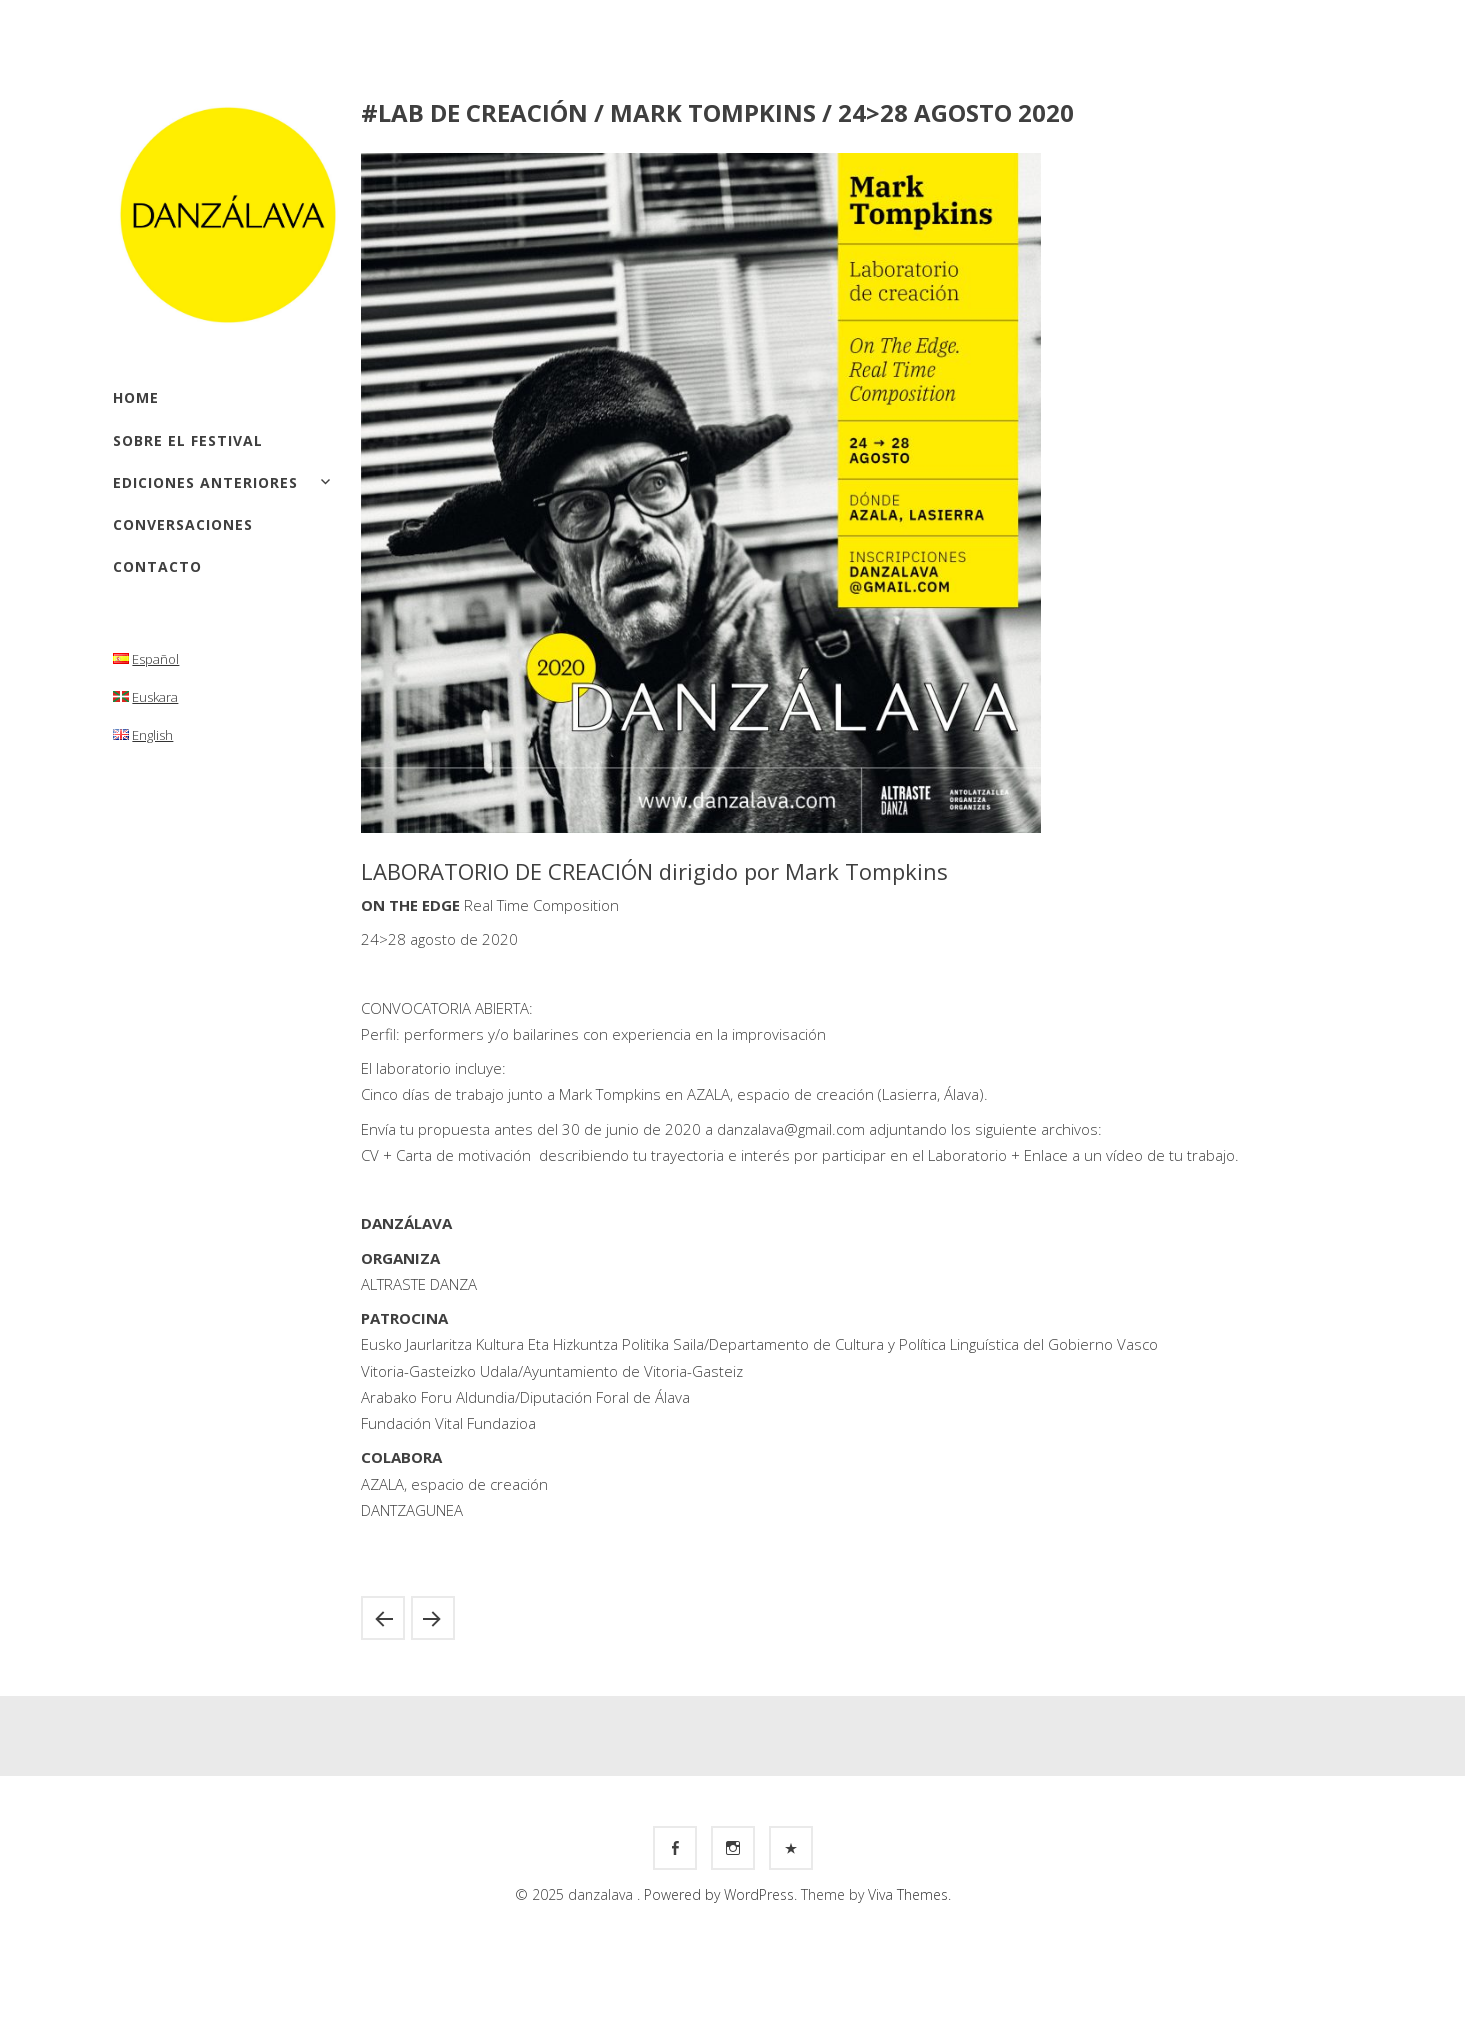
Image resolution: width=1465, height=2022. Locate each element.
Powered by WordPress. (722, 1894)
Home (136, 397)
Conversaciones (183, 524)
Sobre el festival (188, 440)
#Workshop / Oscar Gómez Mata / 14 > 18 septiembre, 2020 (383, 1618)
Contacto (157, 566)
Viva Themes (908, 1894)
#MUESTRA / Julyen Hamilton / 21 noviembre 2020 (433, 1618)
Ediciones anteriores (205, 482)
